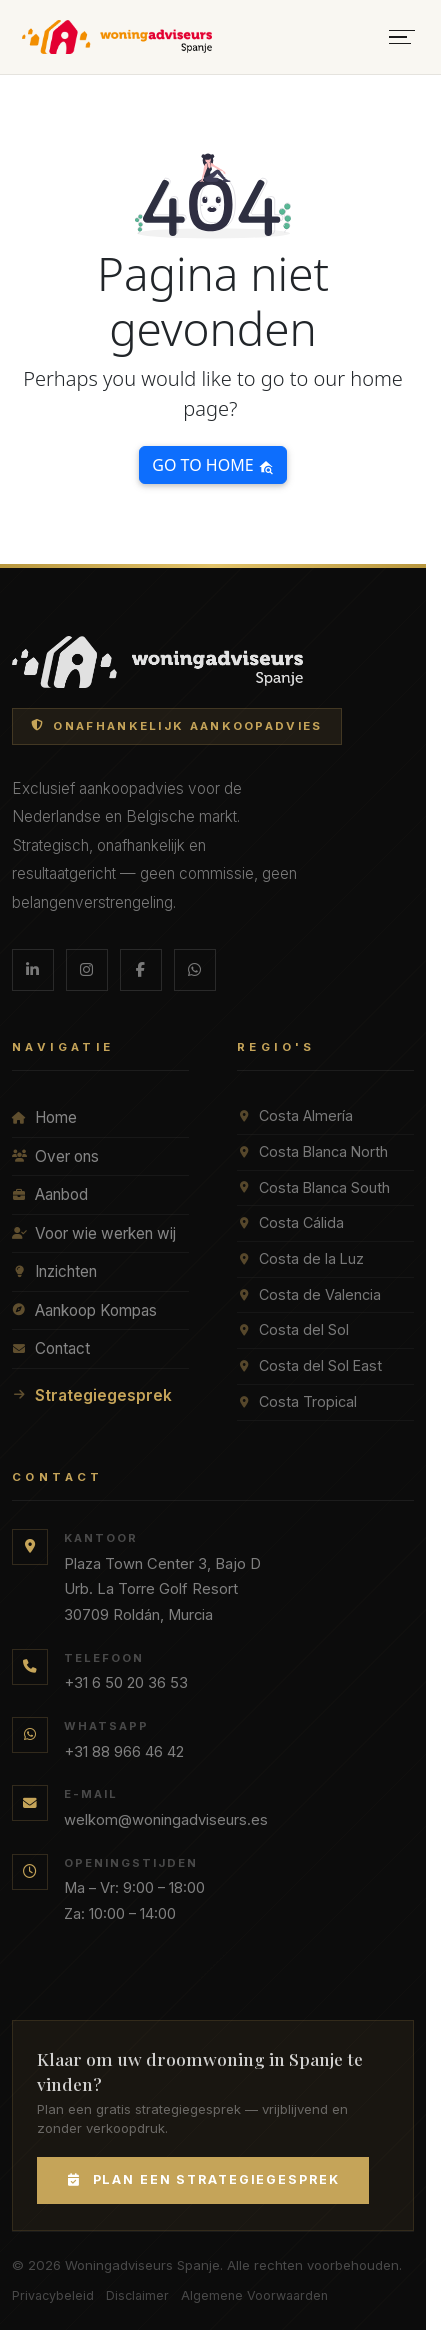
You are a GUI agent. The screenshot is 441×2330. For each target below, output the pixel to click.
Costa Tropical (297, 1401)
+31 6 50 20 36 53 (126, 1683)
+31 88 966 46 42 (124, 1752)
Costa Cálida (290, 1222)
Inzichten (54, 1271)
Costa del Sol (293, 1329)
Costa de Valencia (309, 1294)
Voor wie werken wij (94, 1233)
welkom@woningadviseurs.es (166, 1820)
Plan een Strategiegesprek (203, 2179)
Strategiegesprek (92, 1395)
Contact (51, 1348)
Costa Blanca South (313, 1187)
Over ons (55, 1156)
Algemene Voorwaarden (254, 2295)
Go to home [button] (212, 465)
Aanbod (50, 1194)
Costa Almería (295, 1115)
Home (44, 1117)
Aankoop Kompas (84, 1310)
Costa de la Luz (300, 1258)
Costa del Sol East (309, 1365)
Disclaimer (137, 2295)
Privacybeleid (53, 2295)
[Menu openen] (402, 37)
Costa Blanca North (312, 1151)
